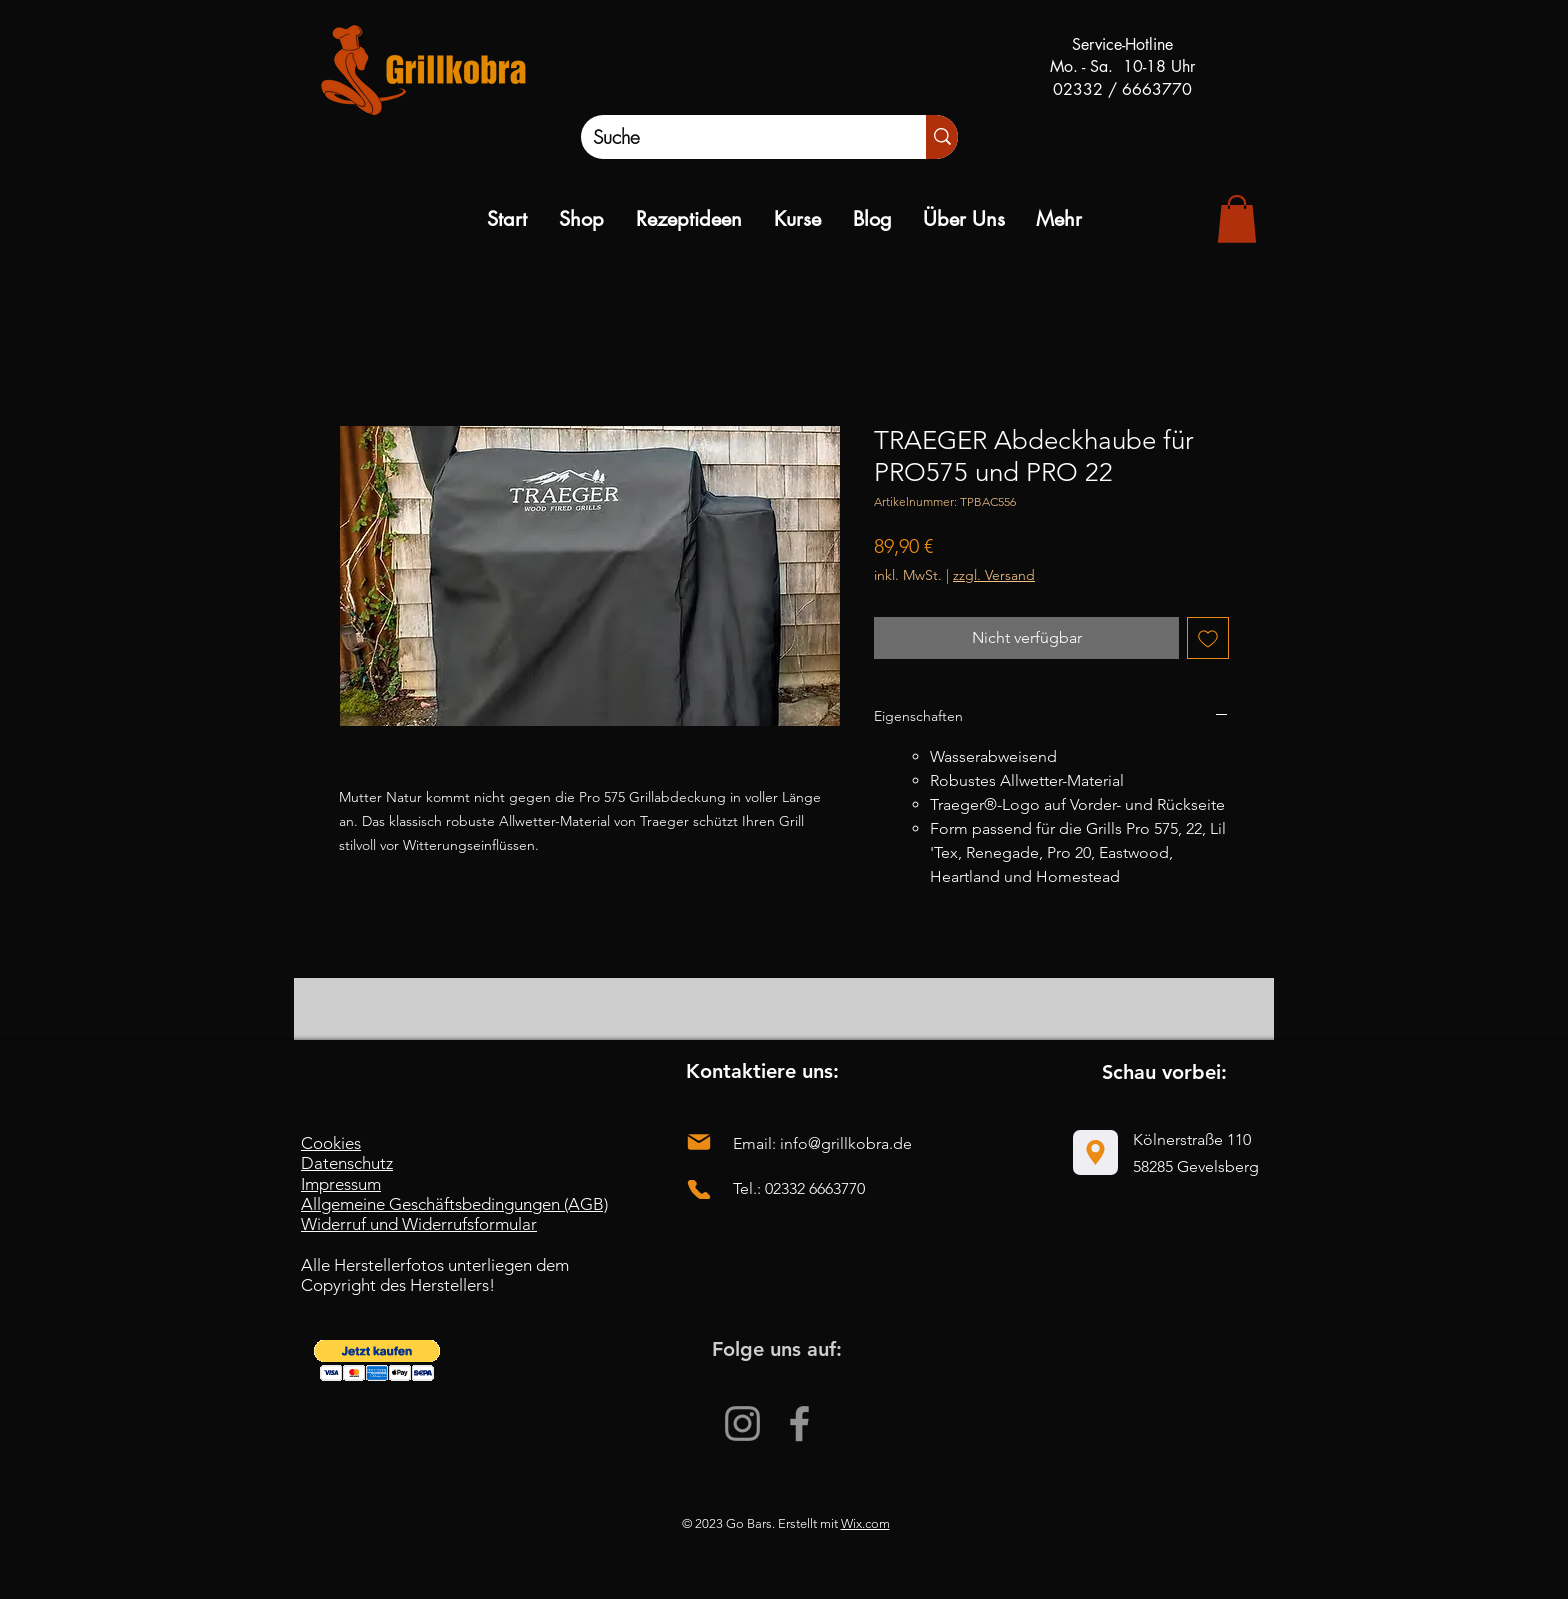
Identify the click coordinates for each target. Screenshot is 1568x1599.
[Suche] (732, 137)
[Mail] (699, 1142)
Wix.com (865, 1523)
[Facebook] (799, 1423)
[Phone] (699, 1189)
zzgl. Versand (994, 575)
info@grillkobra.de (846, 1143)
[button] (377, 1360)
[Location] (1095, 1152)
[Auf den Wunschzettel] (1208, 638)
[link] (1237, 219)
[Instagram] (742, 1423)
